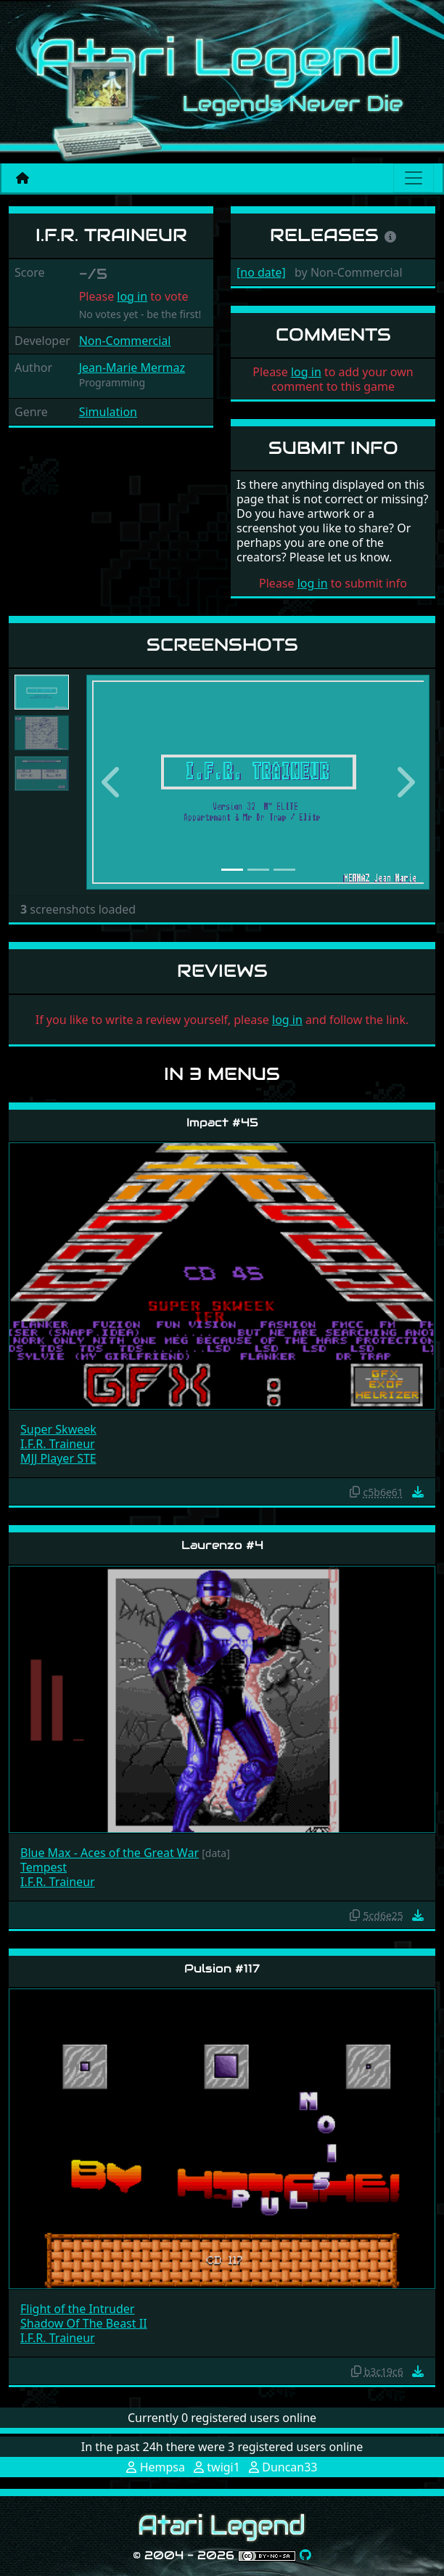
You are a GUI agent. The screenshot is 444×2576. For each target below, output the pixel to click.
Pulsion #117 (222, 1968)
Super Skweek (58, 1429)
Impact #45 (222, 1122)
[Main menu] (413, 177)
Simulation (108, 412)
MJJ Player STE (58, 1458)
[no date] (261, 272)
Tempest (43, 1867)
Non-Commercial (125, 341)
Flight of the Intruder (77, 2309)
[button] (112, 782)
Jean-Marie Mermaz (132, 367)
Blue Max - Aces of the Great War (109, 1853)
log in (132, 296)
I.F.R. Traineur (57, 1444)
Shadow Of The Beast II (83, 2323)
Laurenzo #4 (222, 1545)
